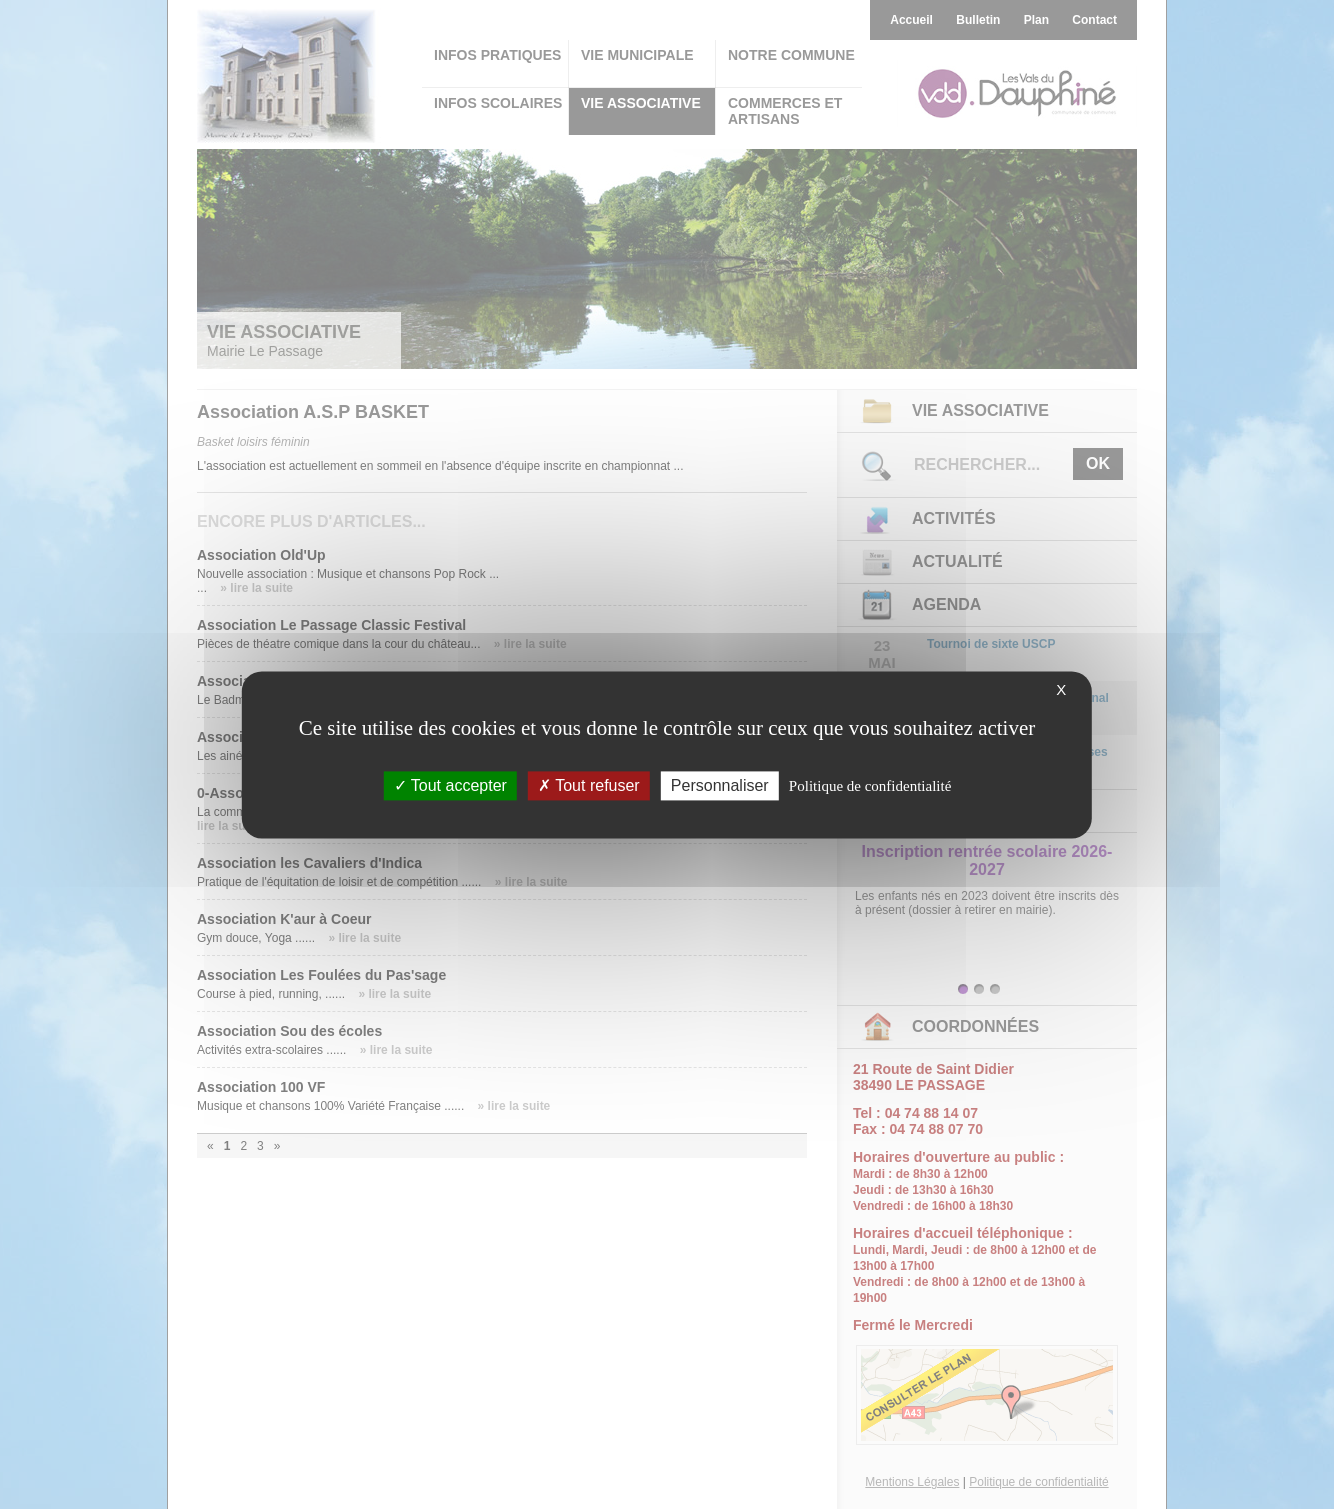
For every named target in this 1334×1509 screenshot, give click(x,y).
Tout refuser (589, 785)
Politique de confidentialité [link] (870, 786)
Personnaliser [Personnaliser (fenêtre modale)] (720, 785)
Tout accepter (450, 785)
